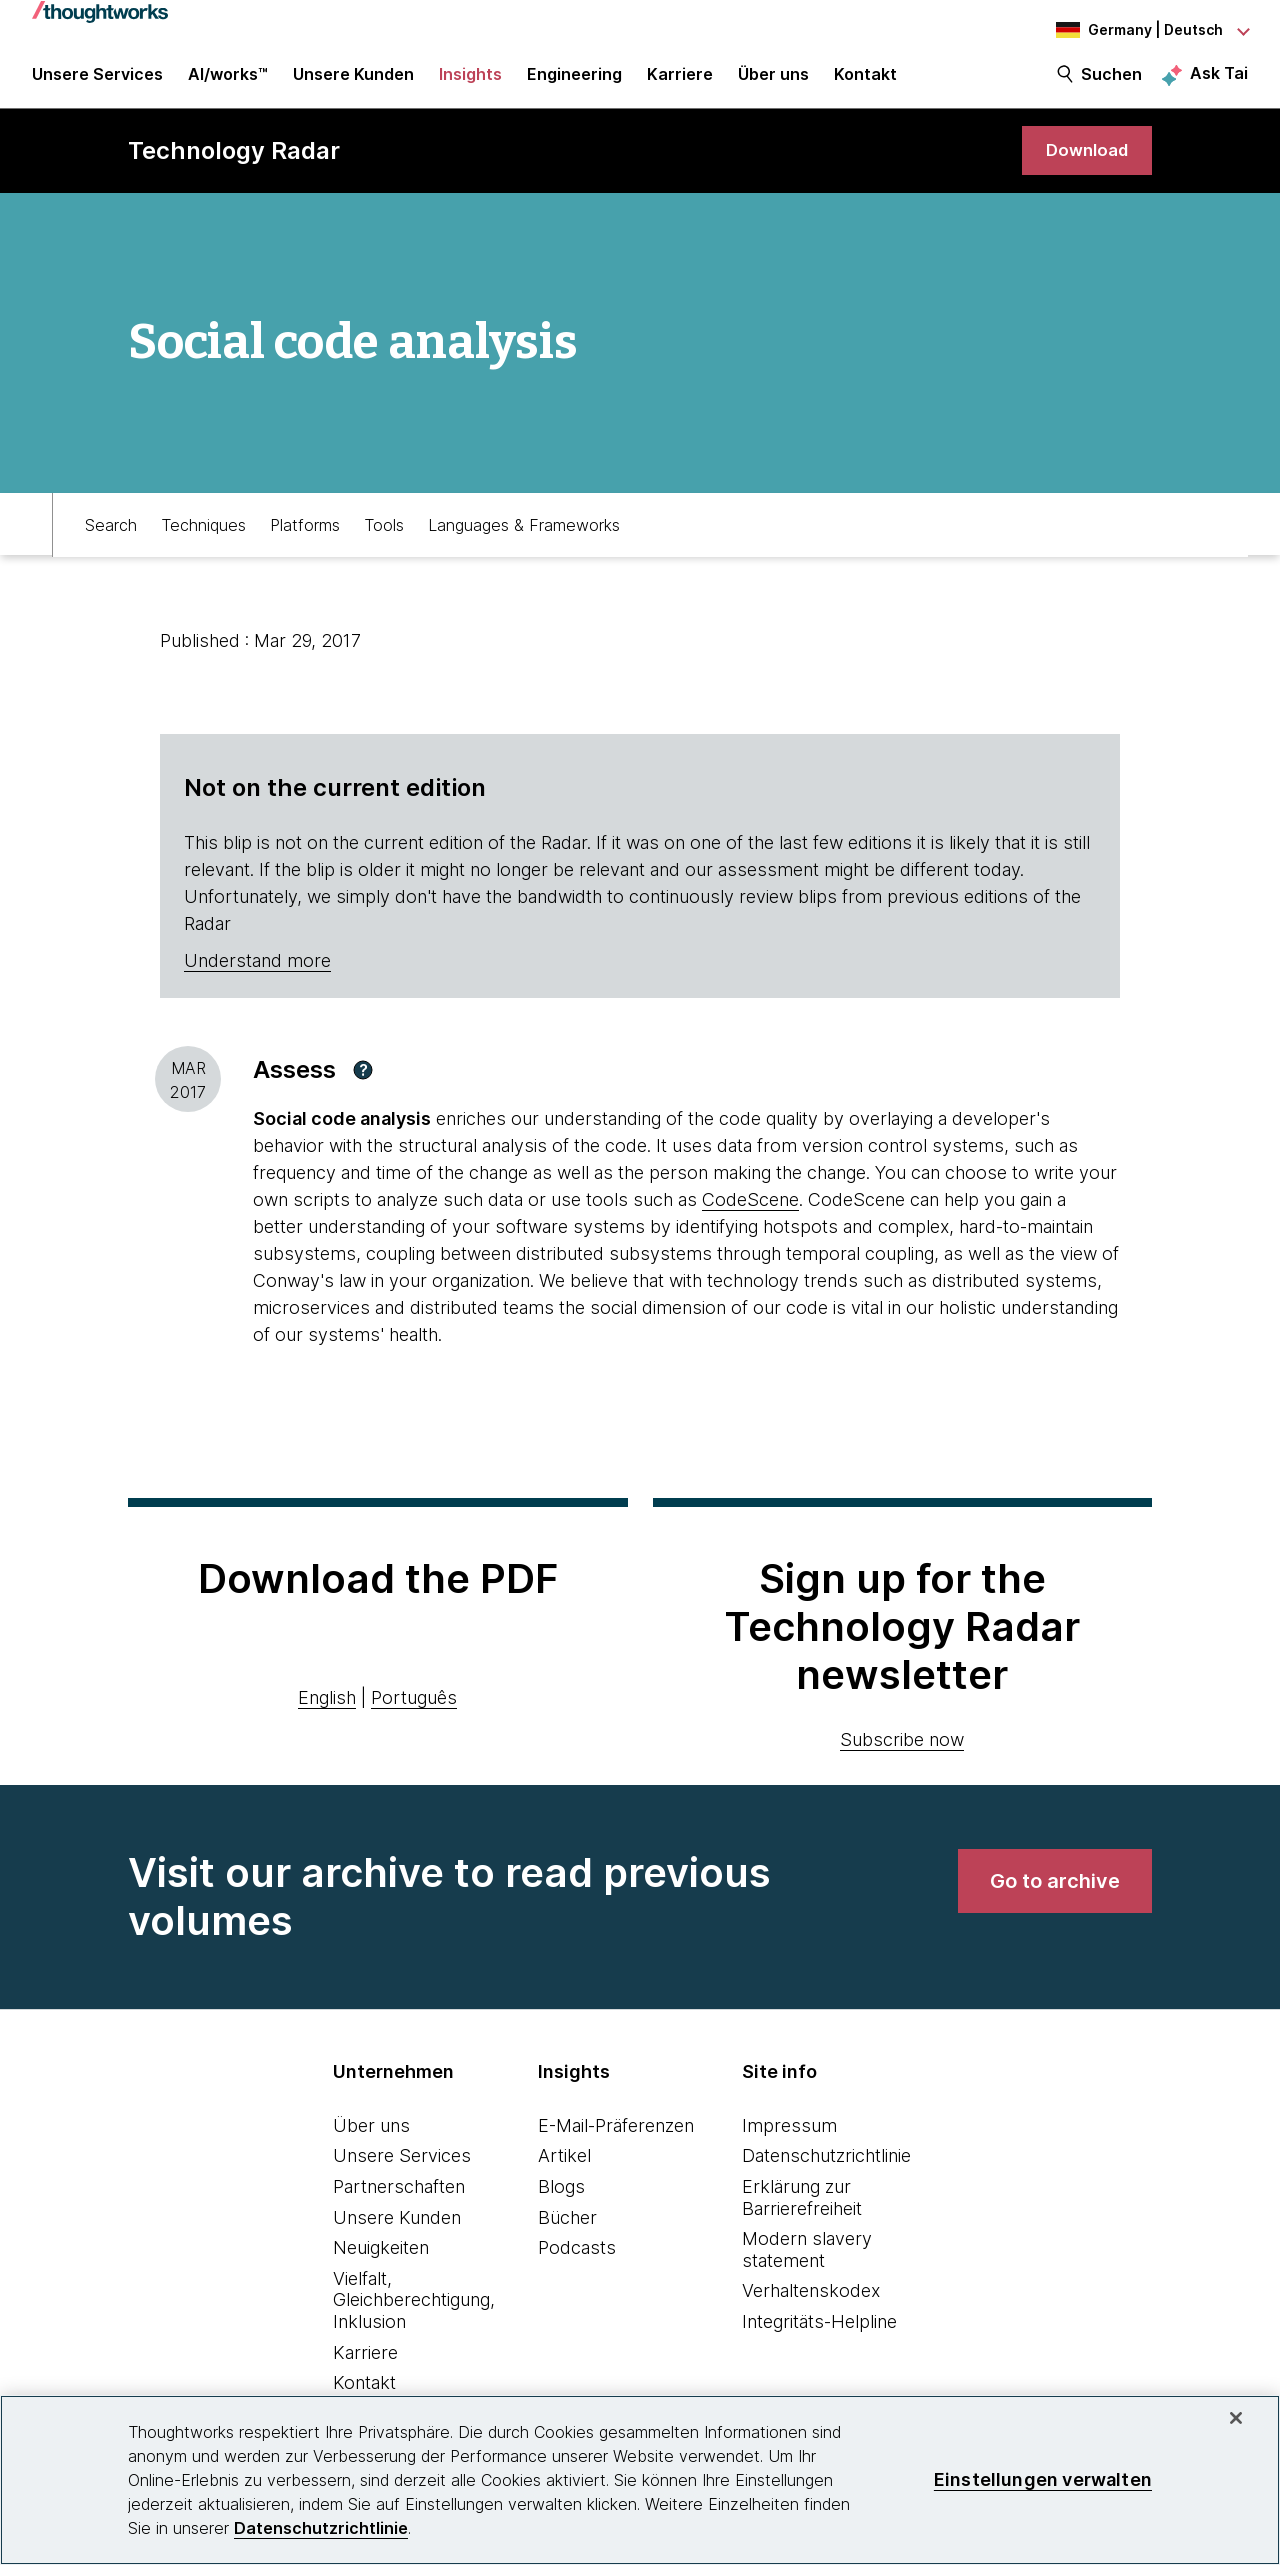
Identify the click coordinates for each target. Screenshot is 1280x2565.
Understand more (257, 973)
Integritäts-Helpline (819, 2334)
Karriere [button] (680, 82)
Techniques (203, 536)
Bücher (567, 2229)
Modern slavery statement (807, 2262)
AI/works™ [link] (228, 82)
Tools (384, 536)
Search (111, 536)
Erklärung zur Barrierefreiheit (802, 2210)
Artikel (564, 2168)
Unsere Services (402, 2168)
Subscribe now (902, 1752)
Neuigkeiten (381, 2260)
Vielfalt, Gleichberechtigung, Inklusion (414, 2313)
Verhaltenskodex (811, 2303)
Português (414, 1710)
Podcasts (577, 2260)
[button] (363, 1083)
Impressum (789, 2138)
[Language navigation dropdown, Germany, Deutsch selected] (1138, 30)
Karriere (365, 2364)
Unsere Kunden (397, 2229)
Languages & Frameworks (524, 536)
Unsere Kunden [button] (353, 82)
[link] (1084, 162)
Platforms (305, 536)
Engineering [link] (574, 82)
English (327, 1710)
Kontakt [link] (865, 82)
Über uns (371, 2138)
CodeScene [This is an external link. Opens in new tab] (750, 1212)
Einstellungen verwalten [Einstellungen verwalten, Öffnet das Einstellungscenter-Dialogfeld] (1043, 2479)
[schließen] (1236, 2418)
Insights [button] (470, 82)
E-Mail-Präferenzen (616, 2138)
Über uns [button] (773, 82)
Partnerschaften (399, 2199)
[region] (640, 2480)
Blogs (561, 2199)
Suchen (1111, 82)
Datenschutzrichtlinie (826, 2168)
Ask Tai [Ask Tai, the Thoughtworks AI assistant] (1219, 81)
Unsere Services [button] (97, 82)
